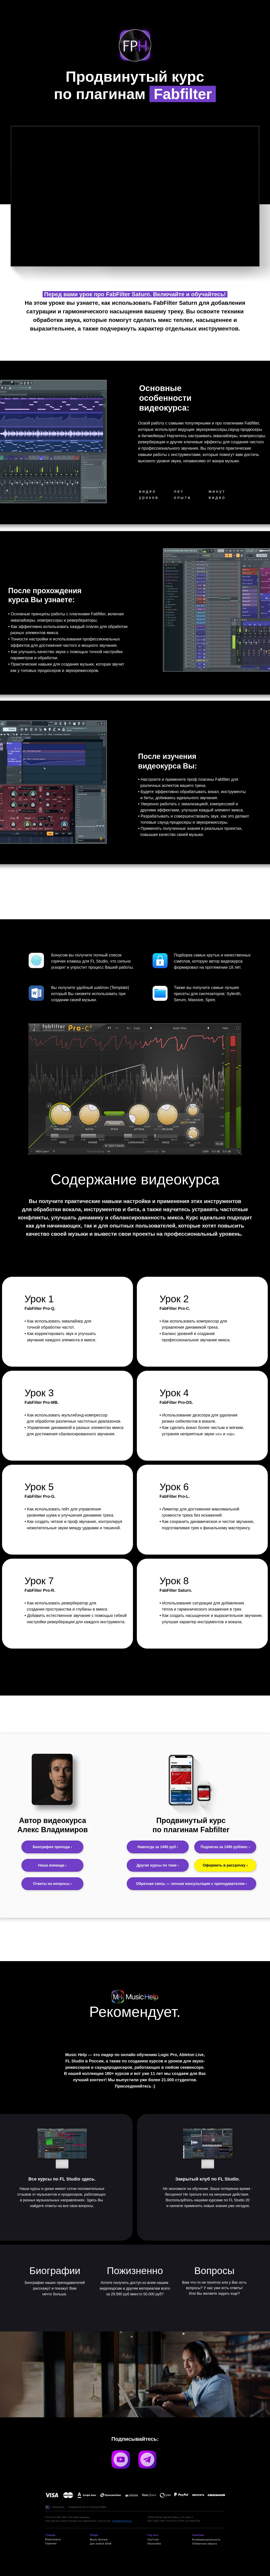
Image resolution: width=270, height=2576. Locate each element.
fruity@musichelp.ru (122, 2520)
